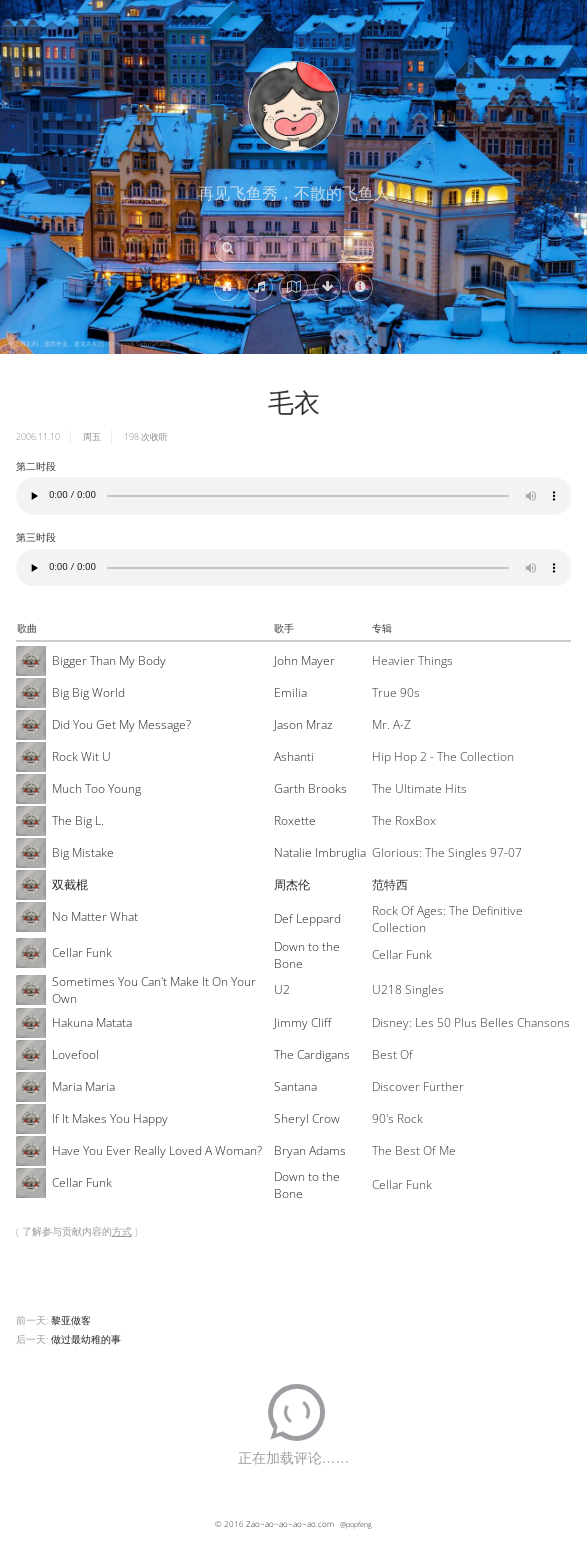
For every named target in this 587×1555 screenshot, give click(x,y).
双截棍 (70, 884)
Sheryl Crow (307, 1118)
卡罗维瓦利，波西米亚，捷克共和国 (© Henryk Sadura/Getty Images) (101, 344)
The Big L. (78, 820)
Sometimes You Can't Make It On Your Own (154, 990)
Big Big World (88, 692)
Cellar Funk (82, 952)
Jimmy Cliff (302, 1022)
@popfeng (356, 1524)
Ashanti (294, 756)
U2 (282, 989)
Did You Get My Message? (121, 724)
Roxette (295, 820)
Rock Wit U (81, 756)
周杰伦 (292, 884)
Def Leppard (307, 918)
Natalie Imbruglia (320, 852)
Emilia (290, 692)
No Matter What (95, 916)
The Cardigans (312, 1054)
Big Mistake (83, 852)
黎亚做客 (71, 1320)
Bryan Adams (310, 1150)
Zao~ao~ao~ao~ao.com (290, 1523)
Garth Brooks (310, 788)
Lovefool (75, 1054)
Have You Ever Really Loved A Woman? (157, 1150)
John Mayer (304, 660)
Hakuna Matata (92, 1022)
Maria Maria (83, 1086)
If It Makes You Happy (110, 1118)
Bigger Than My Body (109, 660)
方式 (122, 1231)
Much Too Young (96, 788)
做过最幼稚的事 (86, 1339)
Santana (295, 1086)
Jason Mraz (303, 724)
